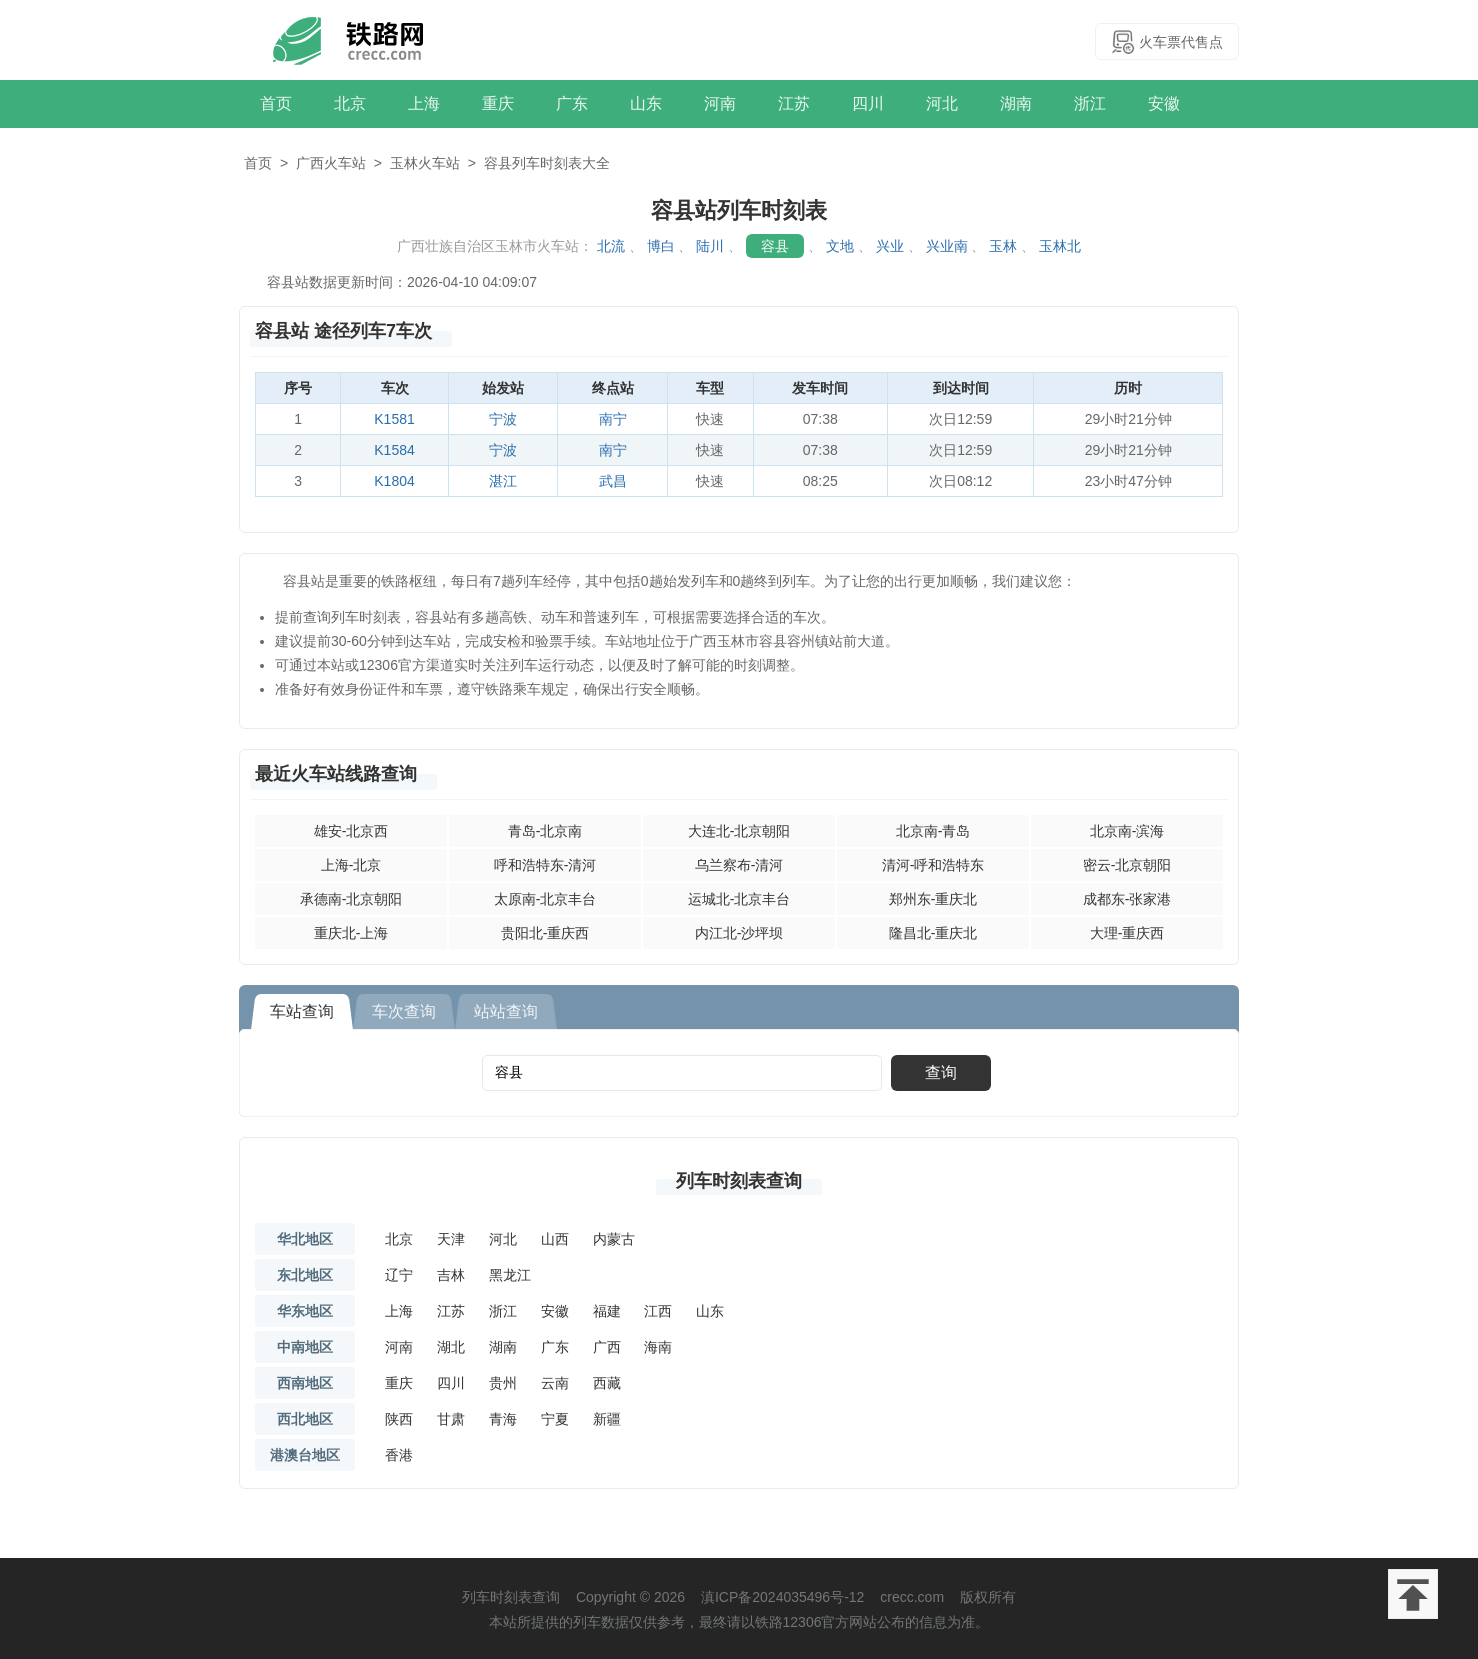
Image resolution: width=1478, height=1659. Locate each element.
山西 (555, 1239)
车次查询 (404, 1011)
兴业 (890, 246)
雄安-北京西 (351, 831)
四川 (868, 103)
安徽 (1164, 103)
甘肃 (451, 1419)
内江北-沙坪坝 (739, 933)
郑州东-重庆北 (933, 899)
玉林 (1003, 246)
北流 (611, 246)
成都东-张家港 (1127, 899)
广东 (572, 103)
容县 (775, 246)
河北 (942, 103)
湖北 (451, 1347)
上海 (424, 103)
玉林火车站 (425, 163)
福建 (607, 1311)
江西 (658, 1311)
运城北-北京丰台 (739, 899)
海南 (658, 1347)
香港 (399, 1455)
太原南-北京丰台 (545, 899)
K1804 (394, 481)
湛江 (503, 481)
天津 (451, 1239)
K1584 (394, 450)
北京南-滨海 (1127, 831)
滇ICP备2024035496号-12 (782, 1597)
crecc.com (912, 1597)
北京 (350, 103)
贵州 (503, 1383)
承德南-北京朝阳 (351, 899)
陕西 (399, 1419)
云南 (555, 1383)
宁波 (503, 419)
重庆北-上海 (351, 933)
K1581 (394, 419)
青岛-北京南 (545, 831)
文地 (840, 246)
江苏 (794, 103)
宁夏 (555, 1419)
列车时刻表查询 (739, 1181)
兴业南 (947, 246)
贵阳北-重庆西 (545, 933)
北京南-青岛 (933, 831)
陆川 (710, 246)
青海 (503, 1419)
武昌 (613, 481)
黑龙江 (510, 1275)
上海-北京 (351, 865)
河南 (720, 103)
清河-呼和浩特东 (933, 865)
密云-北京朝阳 (1127, 865)
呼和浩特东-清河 (545, 865)
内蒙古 (614, 1239)
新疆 (607, 1419)
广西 (607, 1347)
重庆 (498, 103)
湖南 (1016, 103)
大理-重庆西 (1127, 933)
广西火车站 (331, 163)
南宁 (613, 419)
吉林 (451, 1275)
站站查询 (506, 1011)
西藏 (607, 1383)
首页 (276, 103)
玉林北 (1060, 246)
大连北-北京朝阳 (739, 831)
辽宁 (399, 1275)
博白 (661, 246)
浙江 (1090, 103)
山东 (646, 103)
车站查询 (302, 1011)
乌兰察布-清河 (739, 865)
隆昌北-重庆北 (933, 933)
